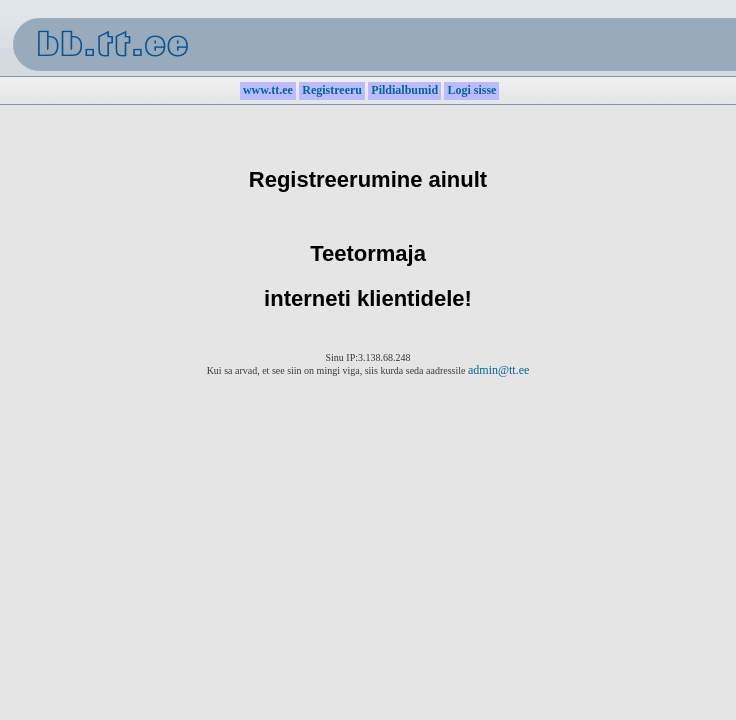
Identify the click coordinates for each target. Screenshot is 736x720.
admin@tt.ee (498, 370)
